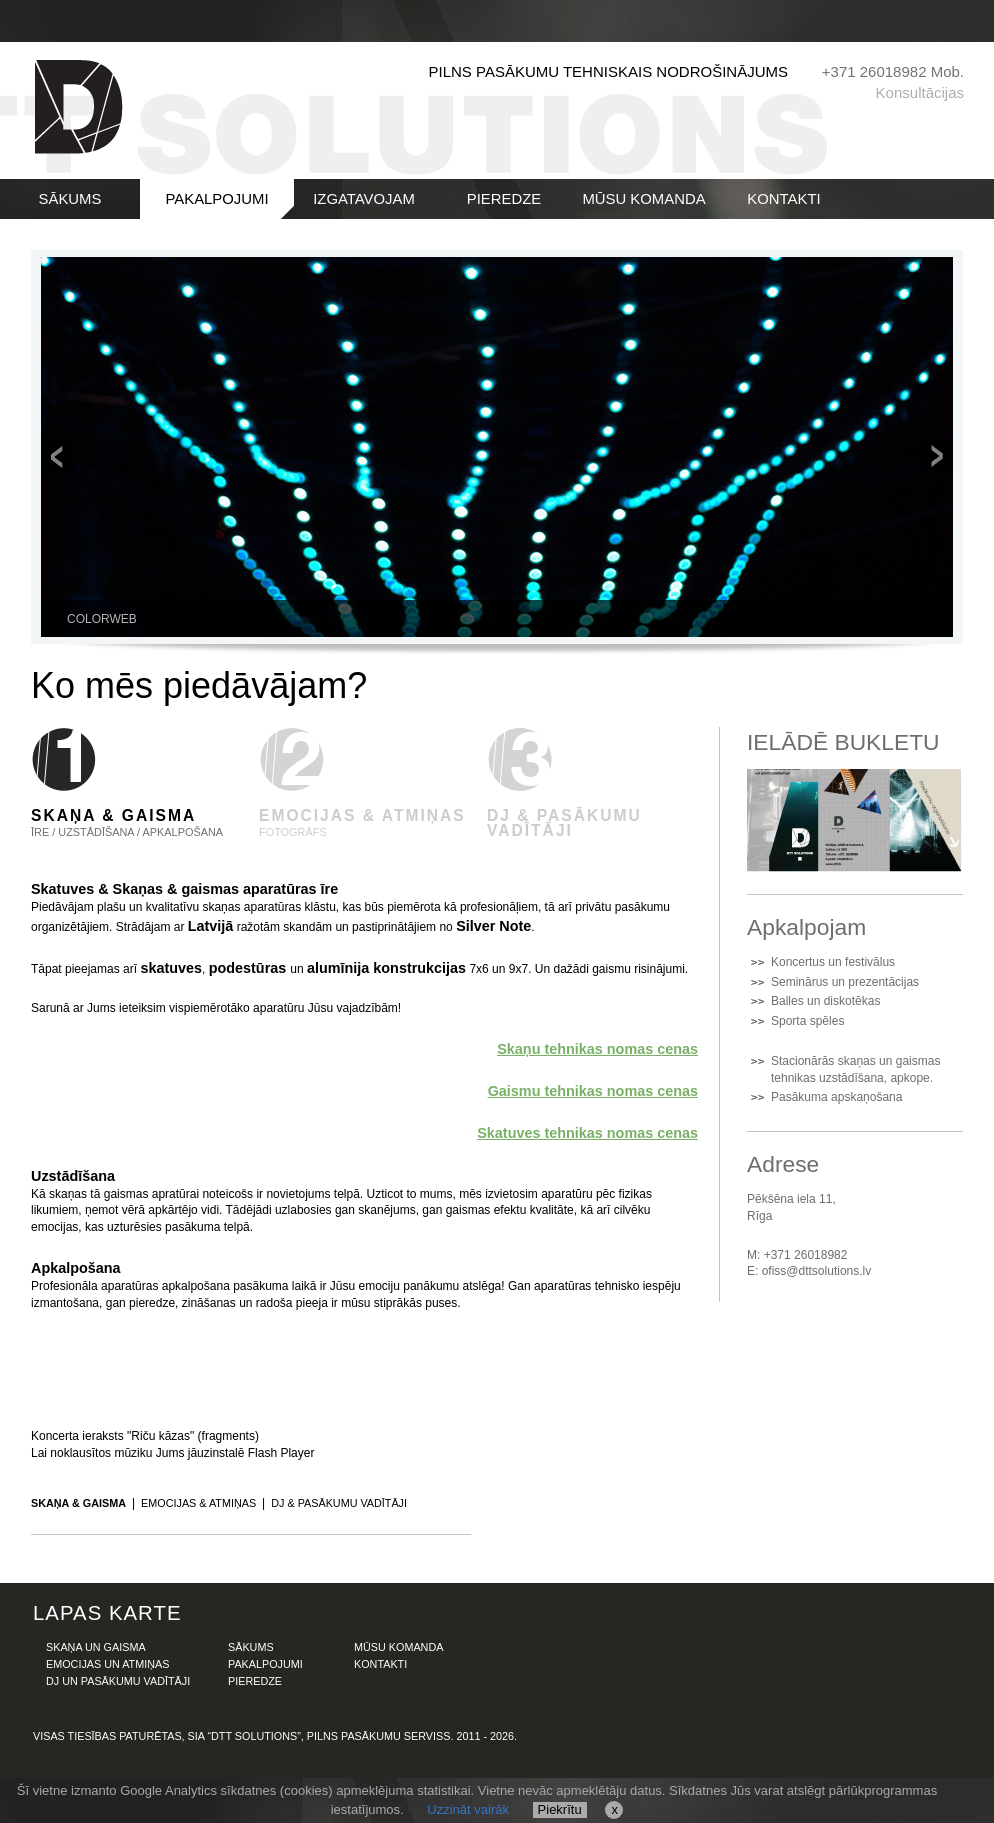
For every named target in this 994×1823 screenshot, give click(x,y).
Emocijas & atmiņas (198, 1503)
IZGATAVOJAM (364, 199)
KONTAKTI (783, 199)
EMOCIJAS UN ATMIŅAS (107, 1664)
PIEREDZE (504, 199)
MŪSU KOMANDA (643, 199)
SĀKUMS (70, 199)
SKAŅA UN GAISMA (96, 1647)
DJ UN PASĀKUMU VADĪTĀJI (118, 1681)
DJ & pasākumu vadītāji (339, 1503)
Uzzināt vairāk (468, 1809)
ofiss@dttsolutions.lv (817, 1271)
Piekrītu (560, 1809)
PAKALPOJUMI (216, 199)
